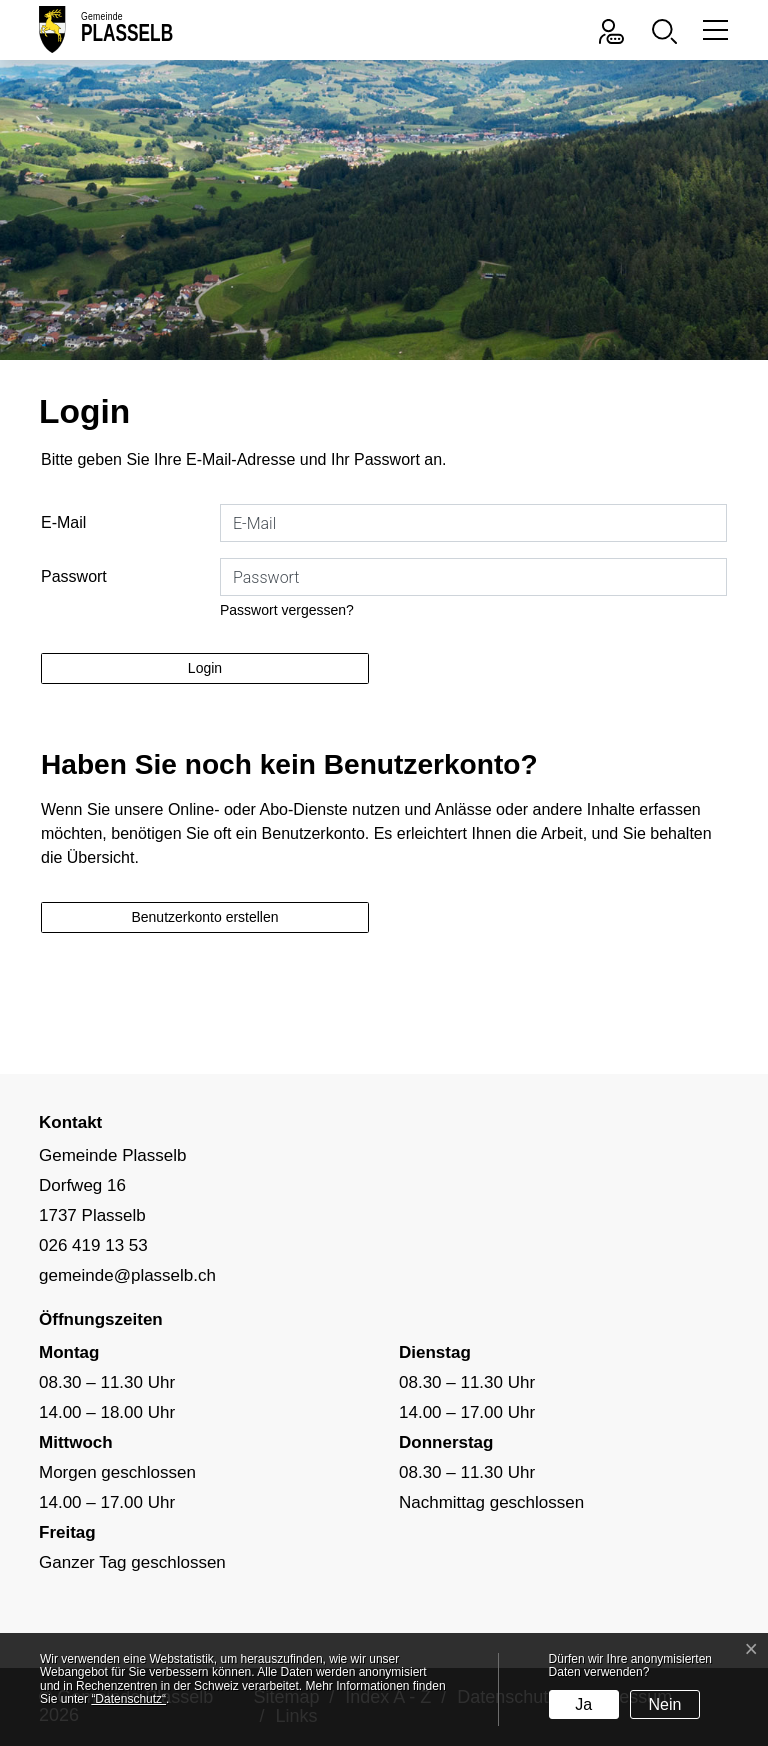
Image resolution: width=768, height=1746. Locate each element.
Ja (583, 1704)
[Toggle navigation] (712, 29)
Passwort (74, 576)
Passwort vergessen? (287, 610)
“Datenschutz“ (128, 1699)
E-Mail (63, 522)
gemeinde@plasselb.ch (127, 1275)
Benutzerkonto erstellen (204, 917)
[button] (669, 29)
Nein (665, 1704)
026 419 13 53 (93, 1245)
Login (205, 668)
